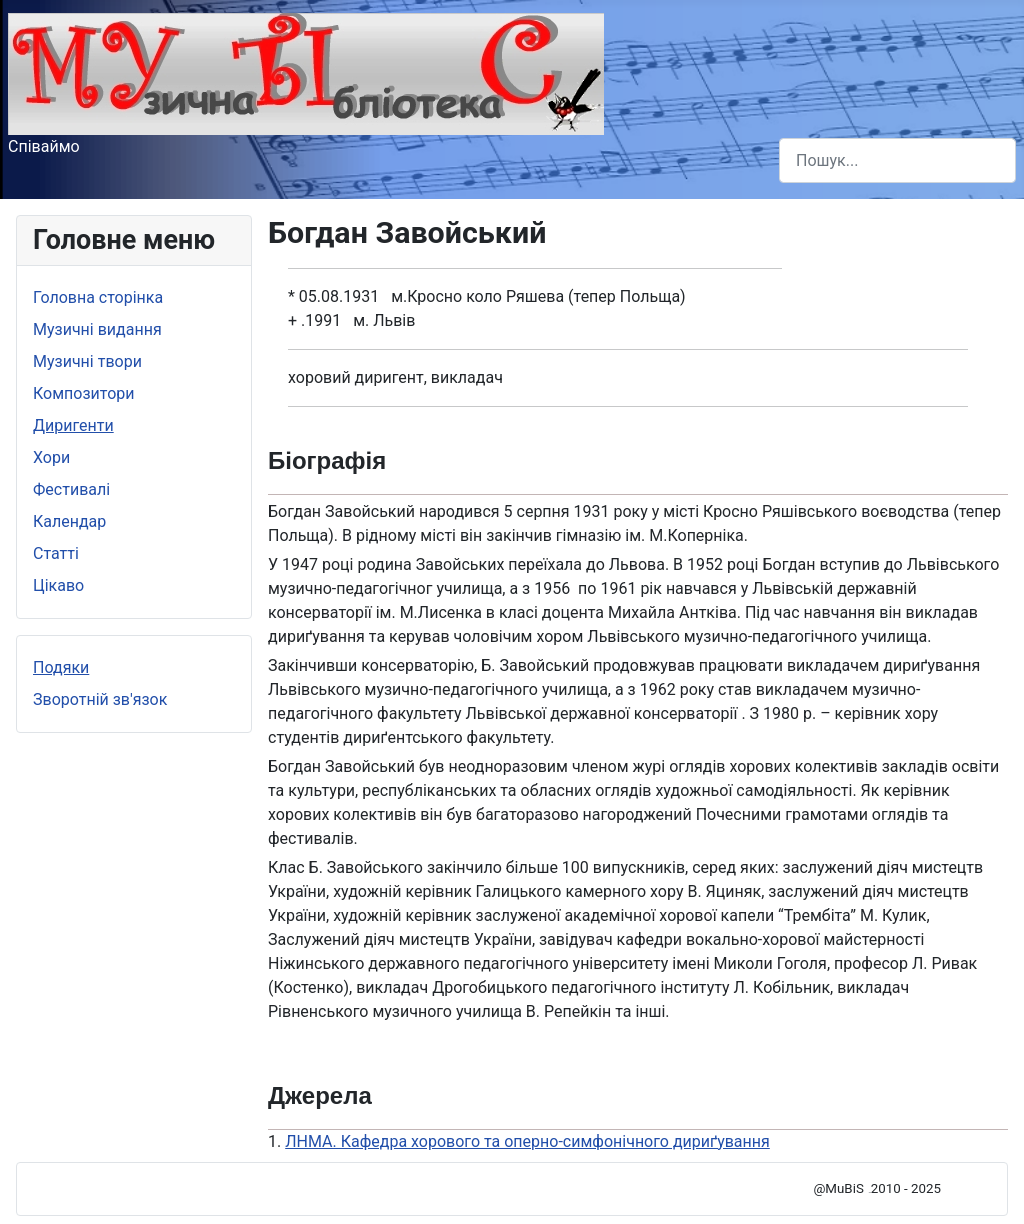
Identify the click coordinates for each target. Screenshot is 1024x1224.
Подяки (61, 667)
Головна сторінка (98, 297)
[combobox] (897, 160)
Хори (51, 457)
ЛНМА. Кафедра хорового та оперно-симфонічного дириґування (527, 1141)
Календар (69, 521)
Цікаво (58, 585)
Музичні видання (97, 329)
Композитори (84, 393)
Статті (56, 553)
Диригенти (73, 425)
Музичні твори (87, 361)
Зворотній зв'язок (100, 699)
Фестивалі (71, 489)
